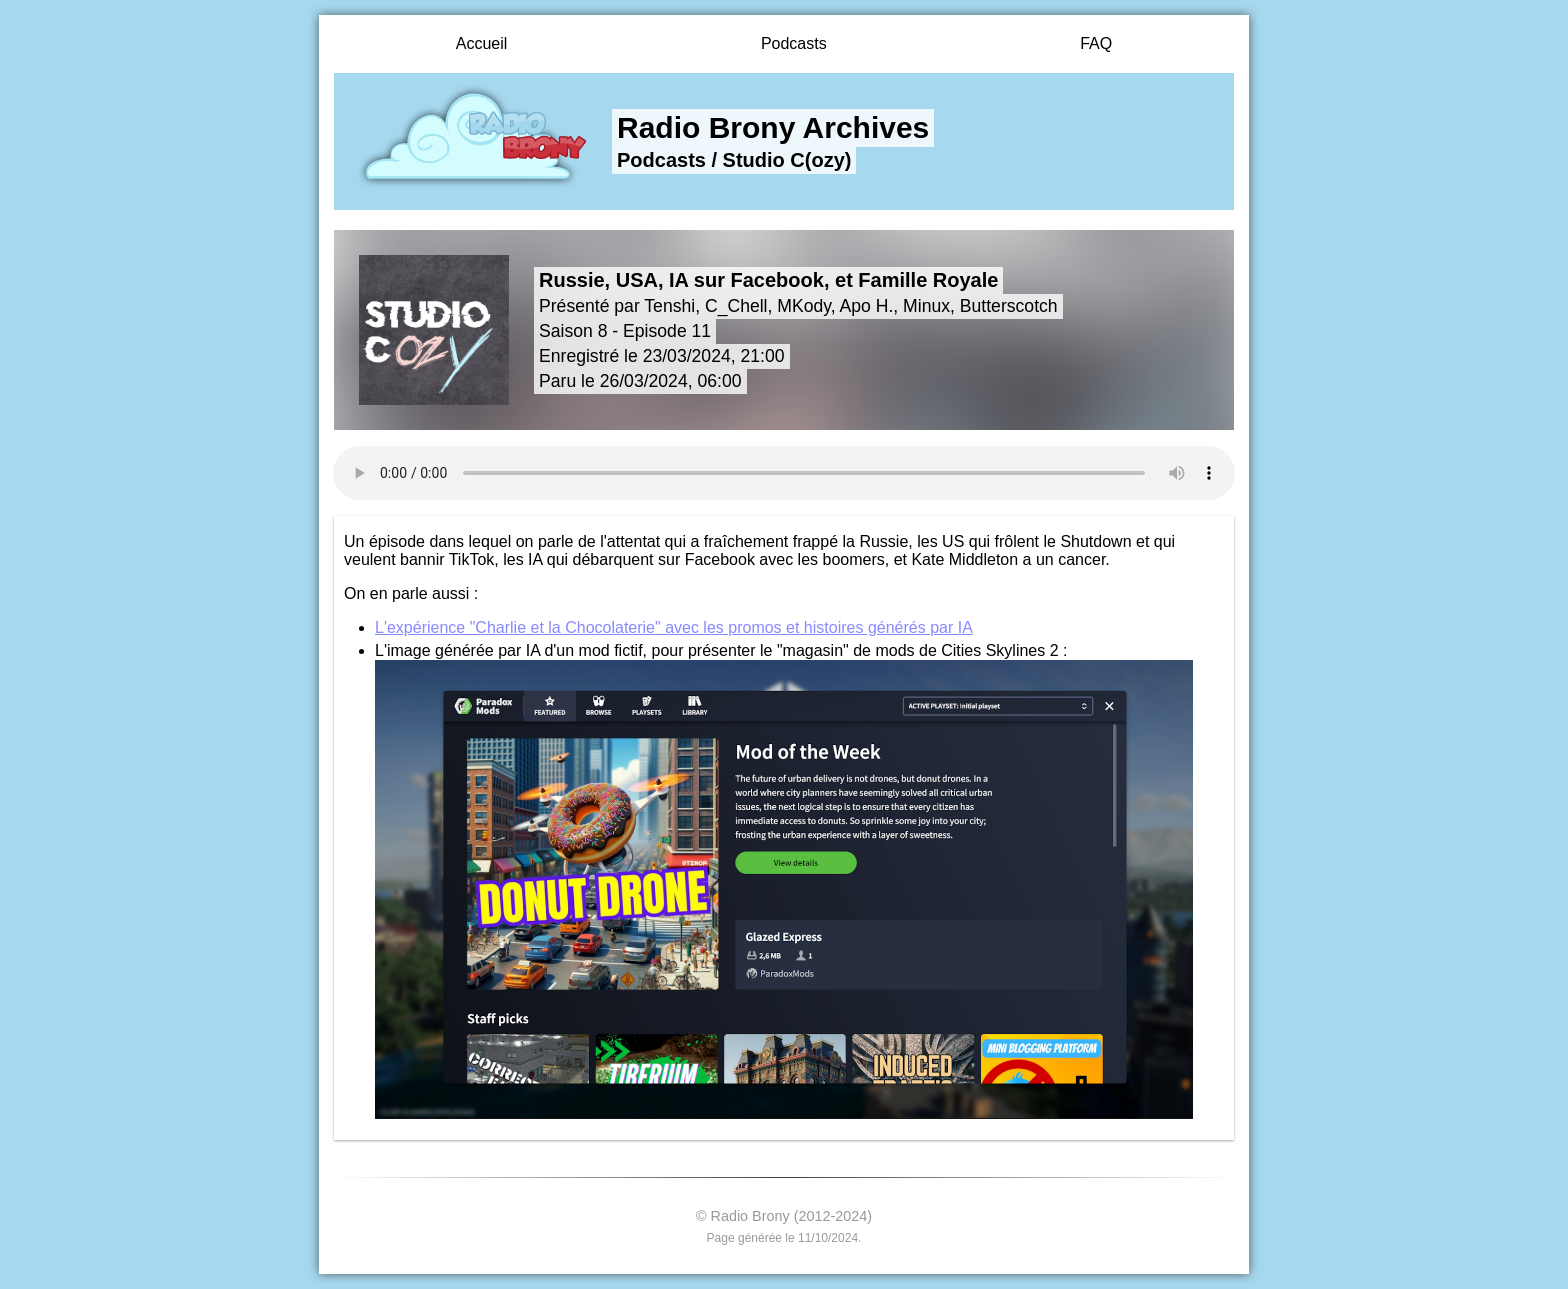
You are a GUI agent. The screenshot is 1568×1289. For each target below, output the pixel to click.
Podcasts (794, 43)
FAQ (1096, 43)
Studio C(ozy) (787, 160)
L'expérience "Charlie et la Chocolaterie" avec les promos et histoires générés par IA (674, 627)
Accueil (482, 43)
